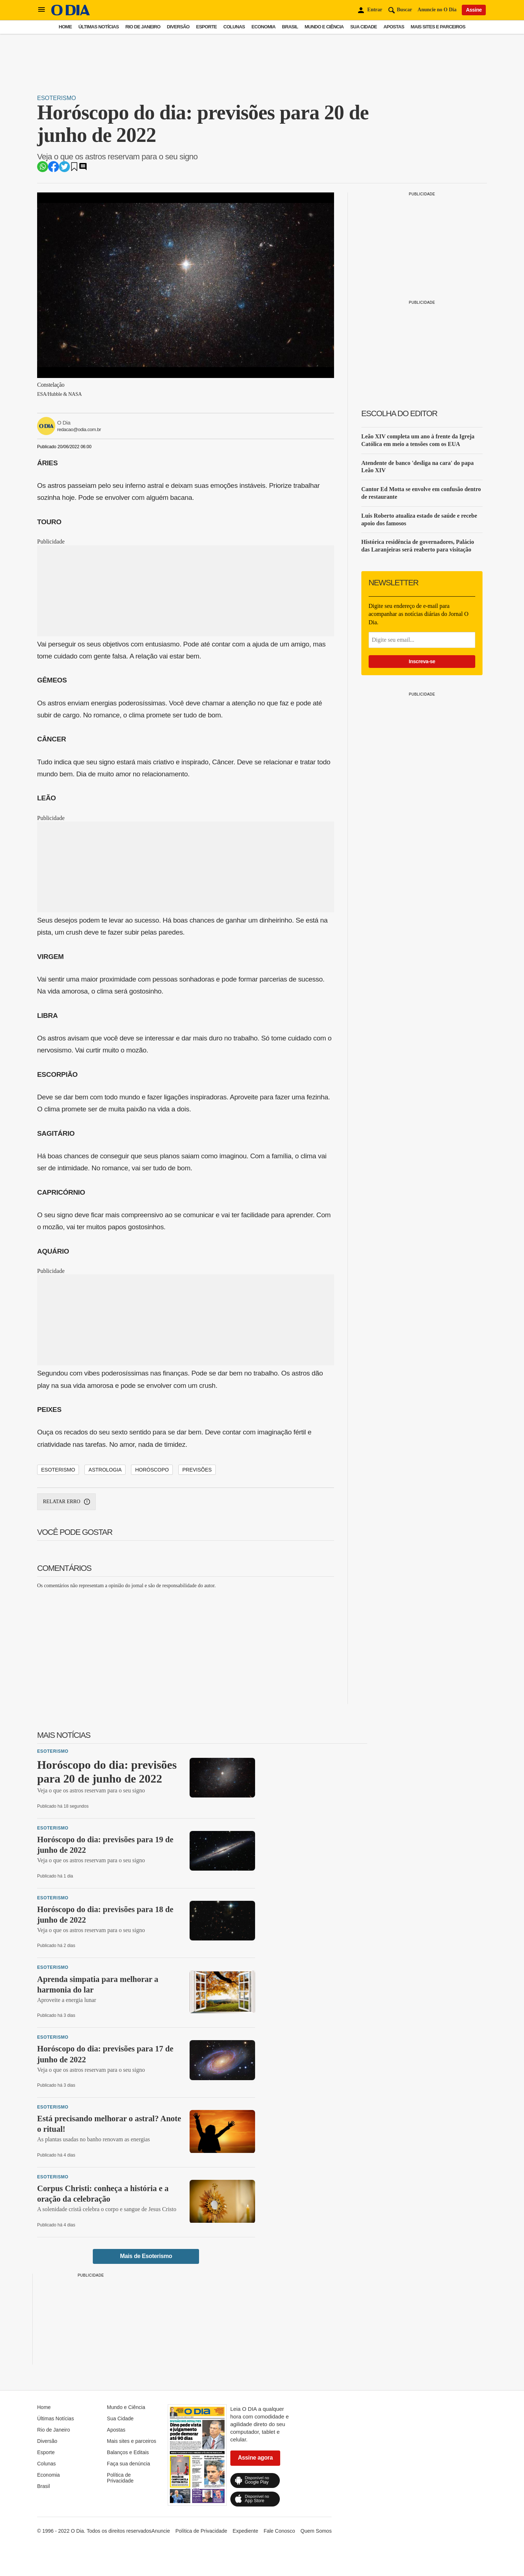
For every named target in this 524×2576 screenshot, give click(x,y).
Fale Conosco (279, 2531)
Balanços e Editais (128, 2452)
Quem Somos (316, 2531)
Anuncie (160, 2531)
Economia (263, 26)
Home (65, 26)
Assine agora (255, 2457)
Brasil (290, 26)
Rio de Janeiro (142, 26)
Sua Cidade (363, 26)
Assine (474, 10)
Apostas (394, 26)
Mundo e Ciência (324, 26)
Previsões (197, 1470)
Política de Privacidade (120, 2478)
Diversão (178, 26)
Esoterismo (56, 98)
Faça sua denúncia (128, 2463)
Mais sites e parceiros (438, 26)
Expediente (245, 2531)
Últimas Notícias (98, 26)
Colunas (234, 26)
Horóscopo (152, 1470)
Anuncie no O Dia (437, 9)
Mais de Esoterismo (146, 2256)
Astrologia (105, 1470)
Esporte (206, 26)
